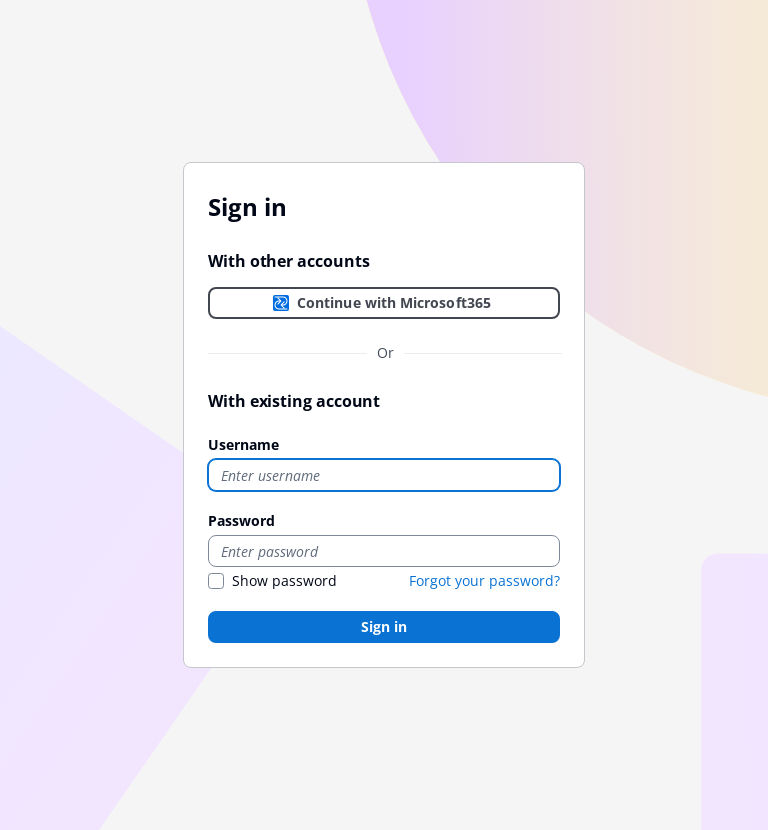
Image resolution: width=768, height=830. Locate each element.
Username (243, 444)
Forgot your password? (484, 580)
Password (241, 520)
